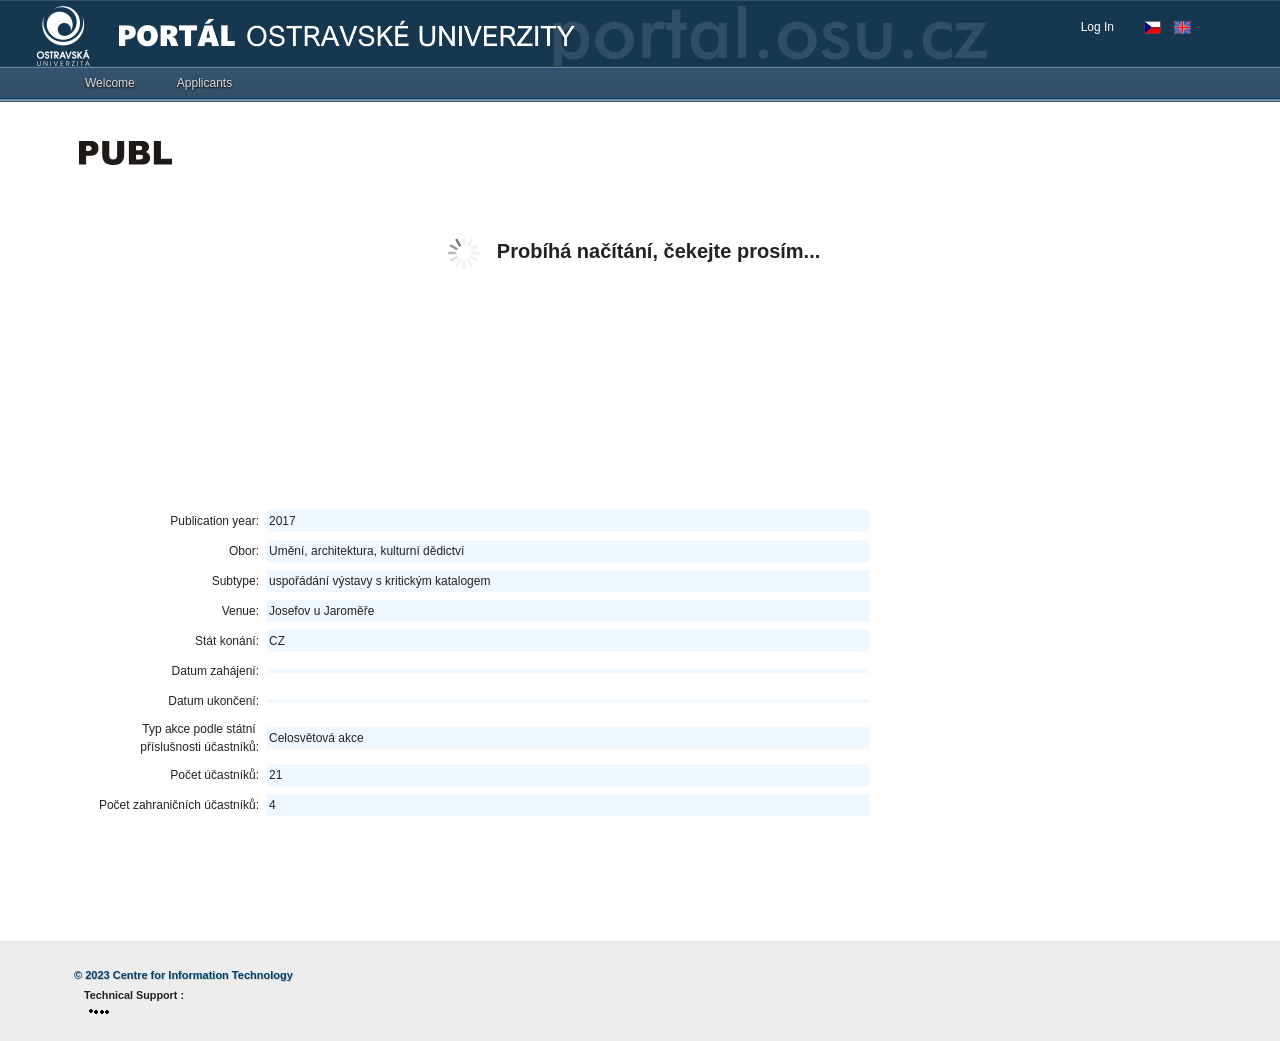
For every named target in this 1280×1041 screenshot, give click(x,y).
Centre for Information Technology (203, 975)
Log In (1097, 27)
